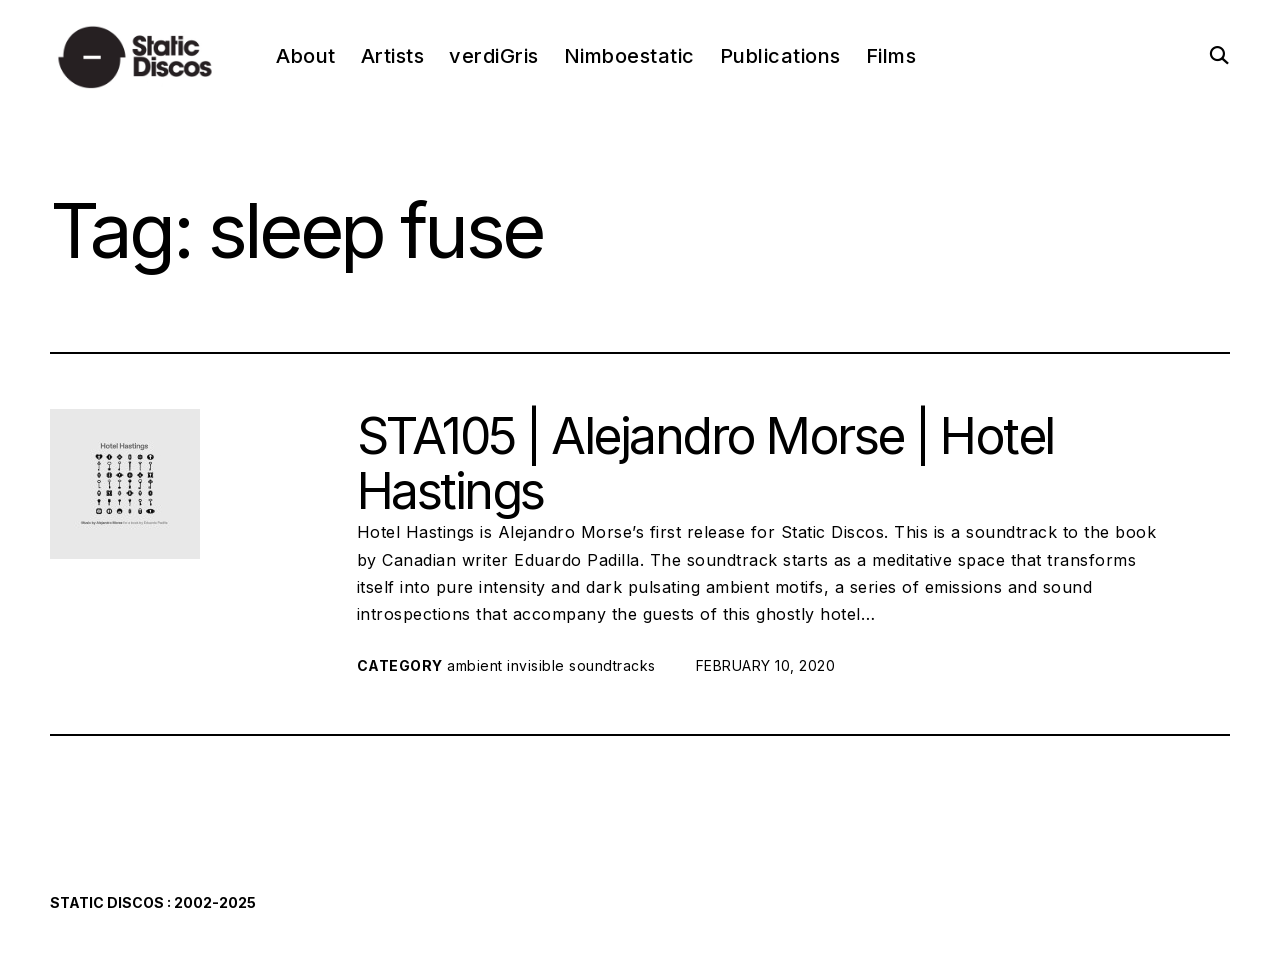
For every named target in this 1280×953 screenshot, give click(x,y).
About (306, 56)
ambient (475, 665)
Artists (393, 56)
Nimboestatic (629, 56)
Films (891, 56)
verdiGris (494, 56)
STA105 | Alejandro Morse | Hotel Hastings (705, 463)
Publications (780, 56)
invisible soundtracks (581, 665)
